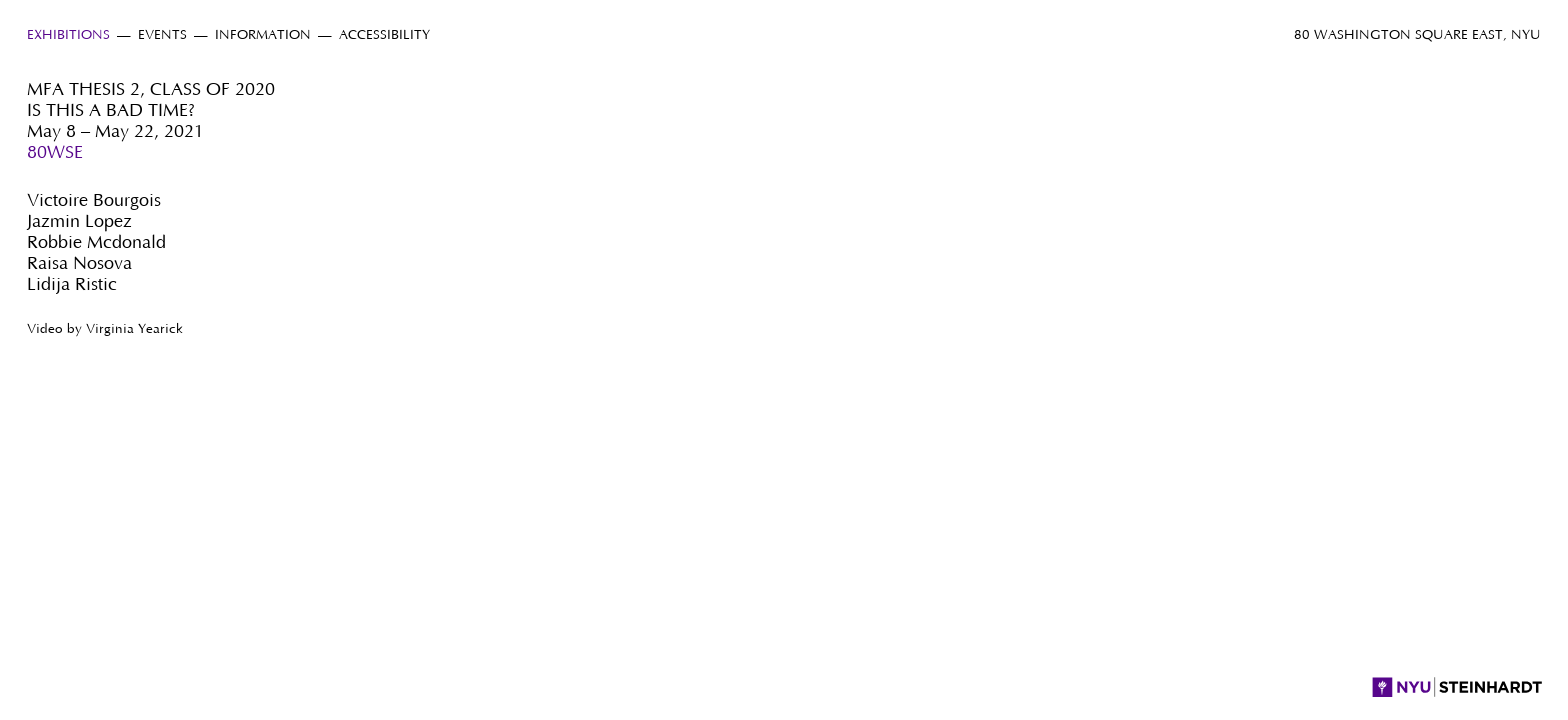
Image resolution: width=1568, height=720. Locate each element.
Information (263, 35)
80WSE (55, 153)
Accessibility (384, 35)
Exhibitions (68, 35)
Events (162, 35)
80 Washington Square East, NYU (1417, 35)
